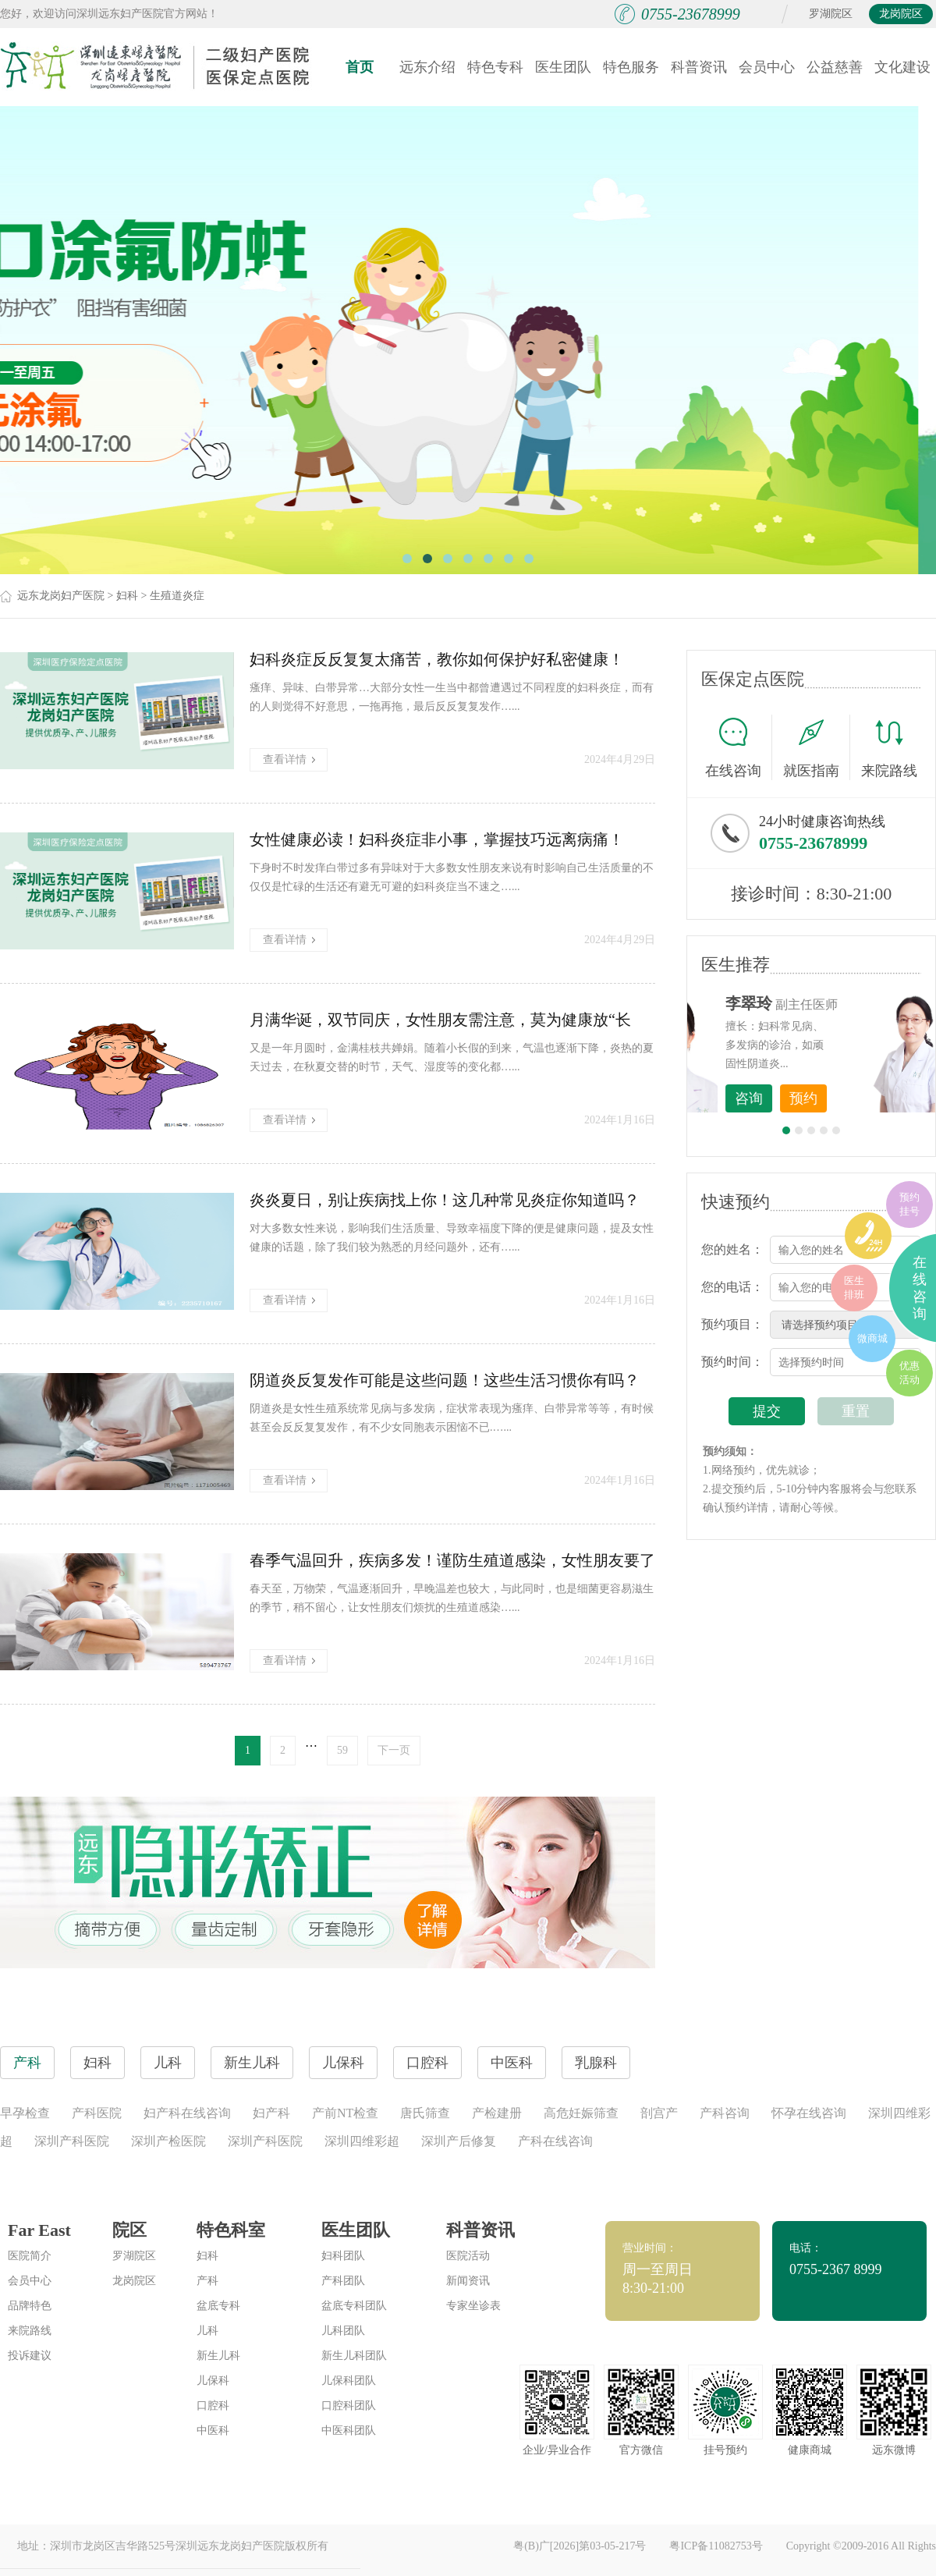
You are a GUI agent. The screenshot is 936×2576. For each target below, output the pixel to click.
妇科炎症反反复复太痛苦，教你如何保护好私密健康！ (437, 659)
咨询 (835, 1098)
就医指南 (816, 747)
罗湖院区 (831, 14)
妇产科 (271, 2113)
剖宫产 (659, 2113)
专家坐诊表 (473, 2306)
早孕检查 (25, 2113)
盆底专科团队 (354, 2306)
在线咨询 (738, 747)
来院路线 (889, 749)
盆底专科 (218, 2306)
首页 (360, 67)
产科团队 (343, 2281)
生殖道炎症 (177, 595)
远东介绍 (427, 67)
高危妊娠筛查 (581, 2113)
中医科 (213, 2430)
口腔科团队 (348, 2405)
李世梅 (835, 1003)
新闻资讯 (468, 2281)
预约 (890, 1098)
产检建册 (497, 2113)
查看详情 (289, 759)
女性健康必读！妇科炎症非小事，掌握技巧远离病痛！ (437, 839)
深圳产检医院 (168, 2141)
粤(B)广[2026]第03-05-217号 (579, 2546)
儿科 (207, 2330)
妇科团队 (343, 2256)
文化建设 (902, 67)
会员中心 (767, 67)
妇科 (127, 595)
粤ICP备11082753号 (715, 2546)
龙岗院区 (901, 14)
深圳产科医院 (71, 2141)
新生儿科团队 (354, 2355)
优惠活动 (909, 1373)
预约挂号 (909, 1204)
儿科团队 (343, 2330)
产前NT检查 (345, 2113)
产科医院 (97, 2113)
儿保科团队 (348, 2380)
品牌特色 (29, 2306)
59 (342, 1750)
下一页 (394, 1750)
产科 (207, 2281)
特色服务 (631, 67)
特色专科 (495, 67)
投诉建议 (29, 2355)
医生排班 (854, 1287)
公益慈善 (835, 67)
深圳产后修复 (458, 2141)
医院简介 (29, 2256)
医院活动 (468, 2256)
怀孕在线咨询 (808, 2113)
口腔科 (213, 2405)
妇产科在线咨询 (187, 2113)
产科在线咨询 (555, 2141)
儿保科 (213, 2380)
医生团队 (563, 67)
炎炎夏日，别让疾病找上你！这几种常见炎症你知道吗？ (445, 1199)
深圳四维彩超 (361, 2141)
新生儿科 (218, 2355)
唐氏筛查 (425, 2113)
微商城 (872, 1338)
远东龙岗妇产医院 (61, 595)
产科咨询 (725, 2113)
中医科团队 (348, 2430)
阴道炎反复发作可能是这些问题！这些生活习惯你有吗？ (445, 1380)
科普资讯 (699, 67)
